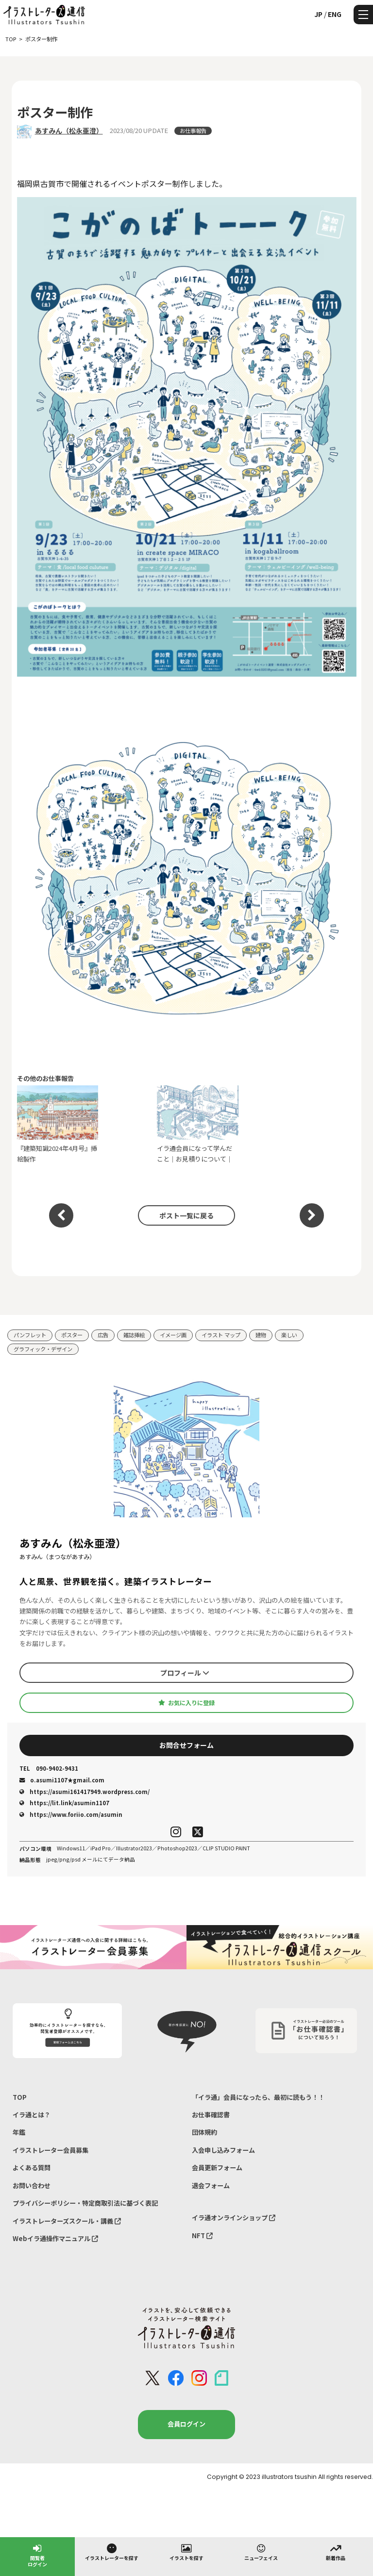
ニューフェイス (261, 2551)
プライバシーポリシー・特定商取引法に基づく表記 (85, 2203)
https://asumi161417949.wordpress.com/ (84, 1791)
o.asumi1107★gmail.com (61, 1780)
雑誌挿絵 (134, 1335)
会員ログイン (186, 2423)
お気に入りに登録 (186, 1702)
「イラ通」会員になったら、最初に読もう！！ (258, 2097)
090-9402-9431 (48, 1768)
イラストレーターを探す (111, 2551)
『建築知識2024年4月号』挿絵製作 (58, 1124)
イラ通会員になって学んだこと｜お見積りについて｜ (197, 1124)
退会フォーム (211, 2185)
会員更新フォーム (217, 2167)
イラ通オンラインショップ (233, 2217)
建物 (260, 1335)
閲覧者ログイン (37, 2555)
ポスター (72, 1335)
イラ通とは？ (32, 2114)
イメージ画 (173, 1335)
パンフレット (30, 1335)
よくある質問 (32, 2167)
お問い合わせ (32, 2185)
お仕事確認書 (211, 2114)
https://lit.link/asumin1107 (64, 1803)
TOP (20, 2097)
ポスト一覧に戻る (186, 1215)
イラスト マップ (221, 1335)
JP (318, 14)
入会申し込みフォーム (223, 2150)
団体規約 (204, 2132)
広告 (103, 1335)
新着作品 (335, 2551)
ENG (334, 14)
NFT (202, 2235)
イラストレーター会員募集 (50, 2150)
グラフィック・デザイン (43, 1349)
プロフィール (184, 1673)
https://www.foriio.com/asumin (70, 1814)
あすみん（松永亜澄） (69, 130)
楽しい (289, 1335)
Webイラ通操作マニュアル (55, 2238)
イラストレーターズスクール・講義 (67, 2221)
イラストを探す (186, 2551)
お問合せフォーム (186, 1745)
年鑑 (19, 2132)
